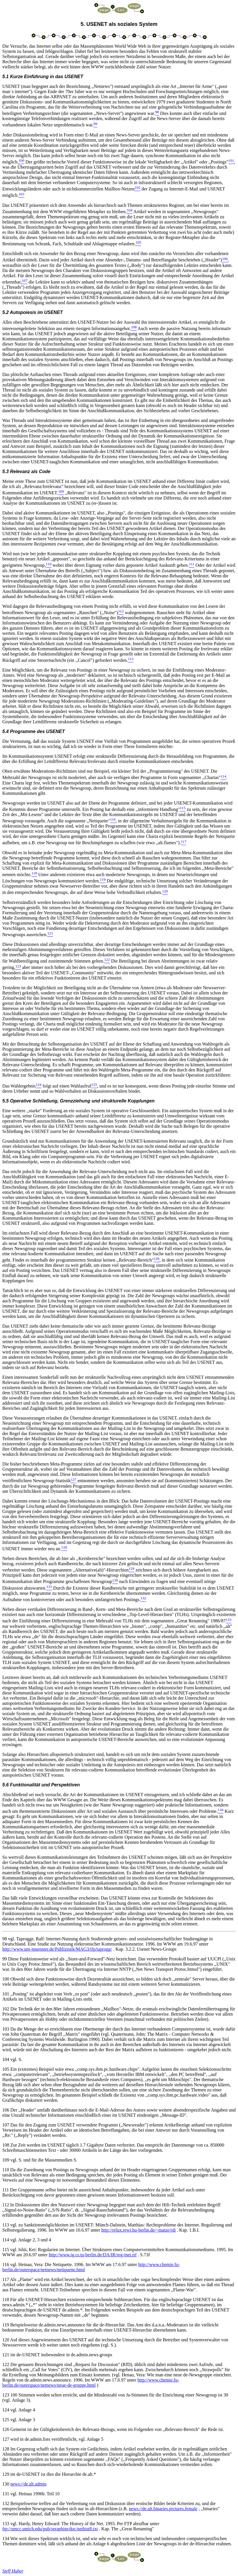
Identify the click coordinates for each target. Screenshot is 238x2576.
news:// (28, 2483)
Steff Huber (12, 2571)
